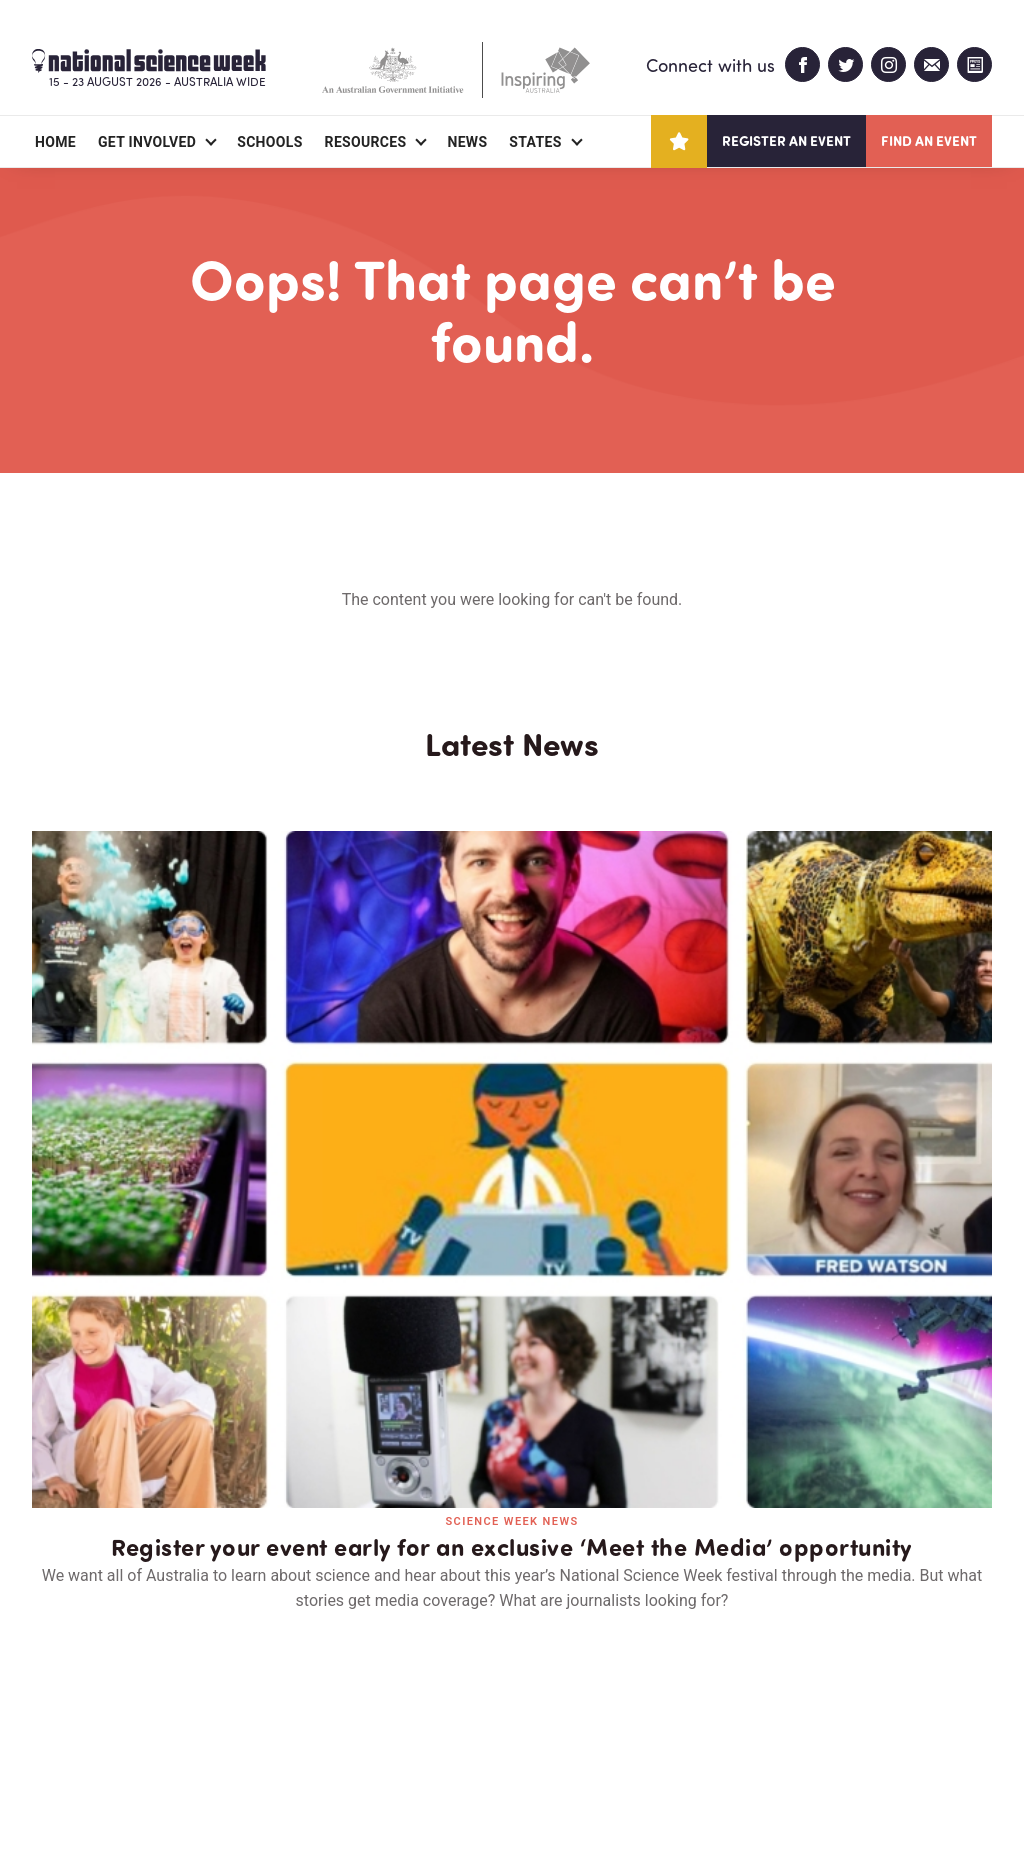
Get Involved (147, 142)
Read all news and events (512, 1395)
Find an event (929, 140)
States (535, 142)
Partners (155, 1745)
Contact (264, 1745)
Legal (253, 1812)
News (467, 142)
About (55, 1745)
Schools (269, 142)
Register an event (786, 140)
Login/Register (394, 1745)
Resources (366, 142)
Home (55, 142)
